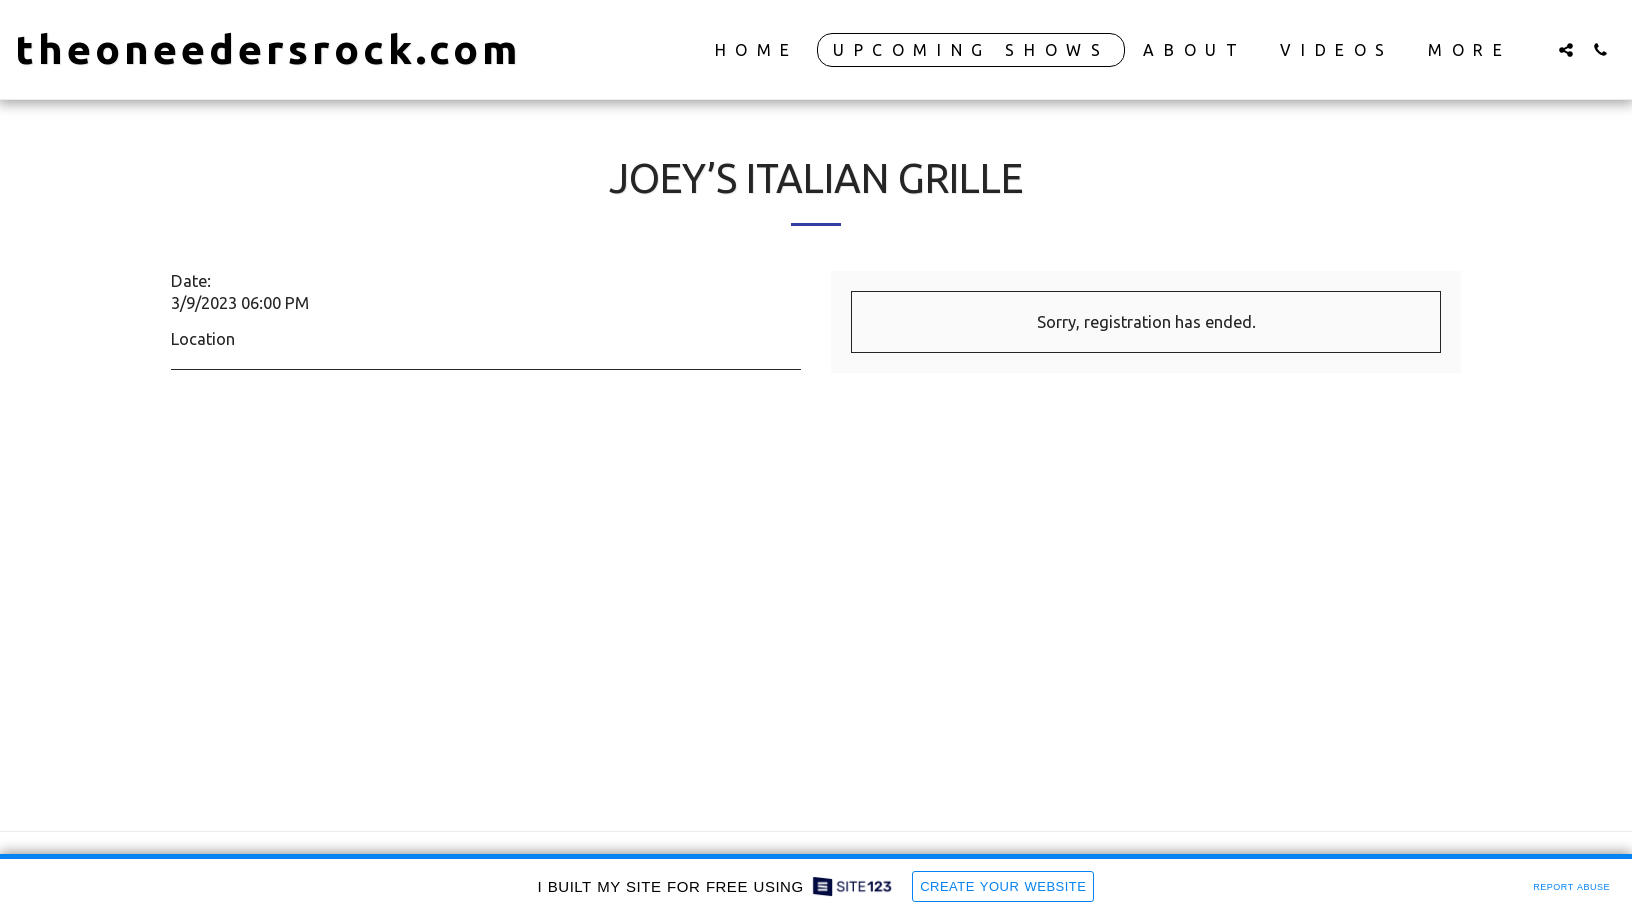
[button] (1566, 49)
